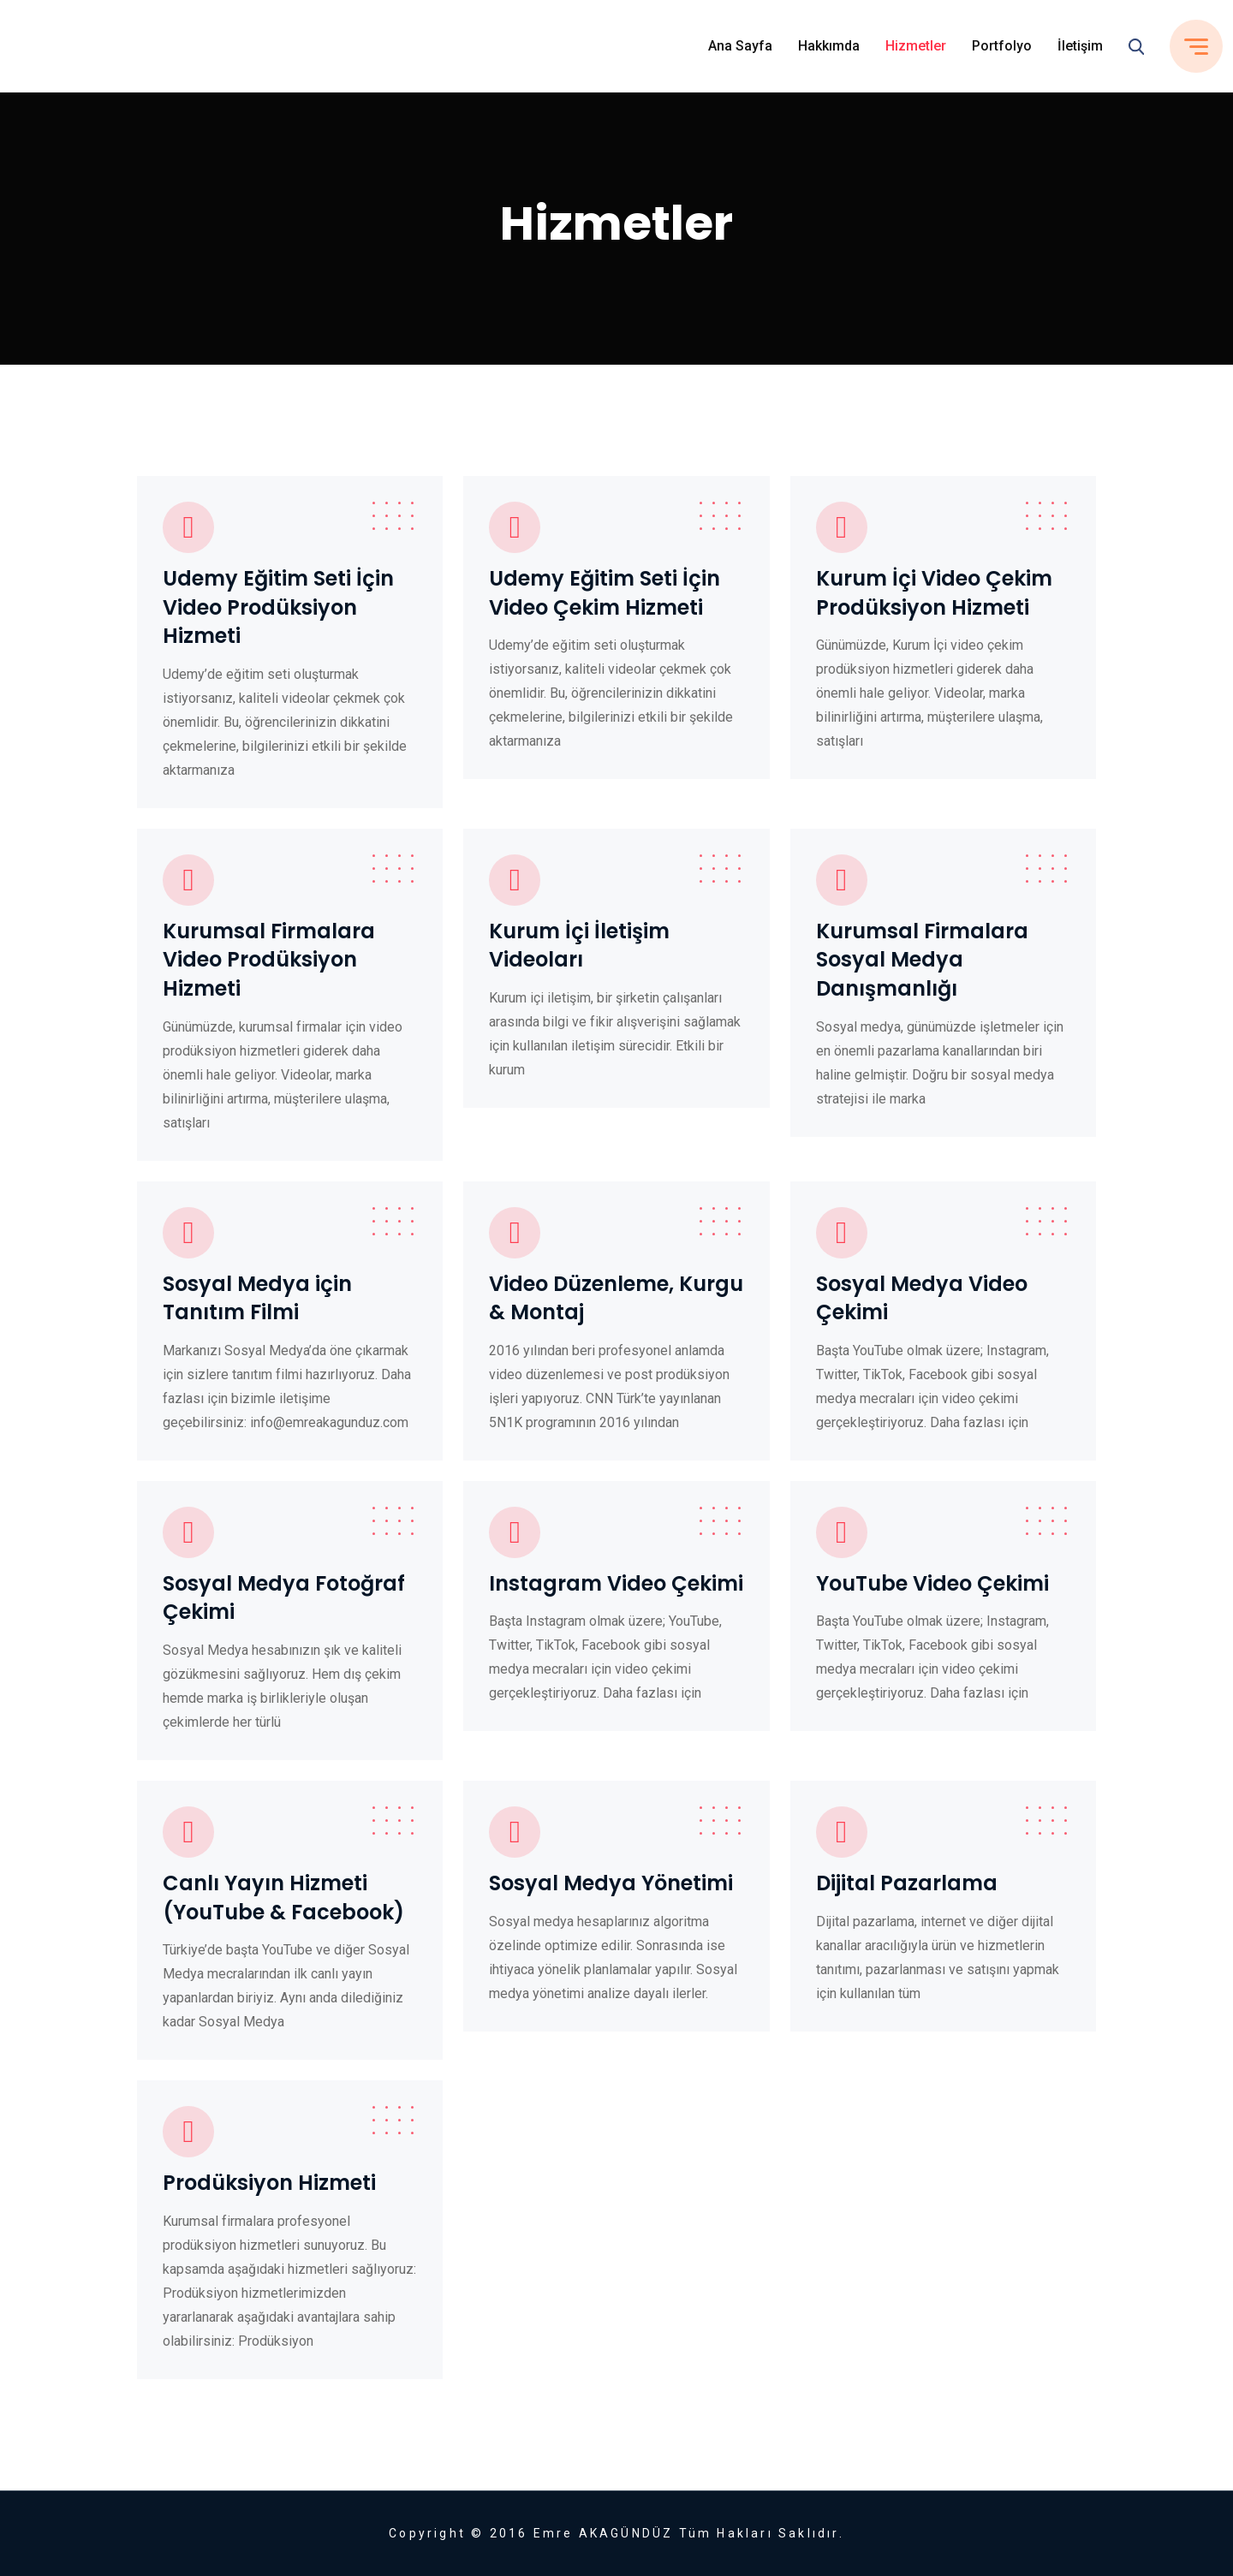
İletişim (1080, 46)
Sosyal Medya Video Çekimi (922, 1298)
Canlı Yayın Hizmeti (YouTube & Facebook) (283, 1897)
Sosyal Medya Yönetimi (611, 1883)
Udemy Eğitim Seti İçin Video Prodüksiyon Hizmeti (278, 607)
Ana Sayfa (740, 46)
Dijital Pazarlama (907, 1883)
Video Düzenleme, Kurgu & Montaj (616, 1298)
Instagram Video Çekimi (616, 1583)
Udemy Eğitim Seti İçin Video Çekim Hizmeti (604, 593)
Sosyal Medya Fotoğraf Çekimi (284, 1598)
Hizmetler (915, 46)
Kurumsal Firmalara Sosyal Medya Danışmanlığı (922, 959)
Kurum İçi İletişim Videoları (579, 945)
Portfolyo (1002, 46)
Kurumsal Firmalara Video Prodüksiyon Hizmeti (269, 959)
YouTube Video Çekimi (932, 1583)
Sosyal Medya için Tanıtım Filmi (257, 1298)
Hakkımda (829, 46)
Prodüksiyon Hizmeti (269, 2182)
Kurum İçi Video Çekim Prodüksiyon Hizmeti (934, 593)
